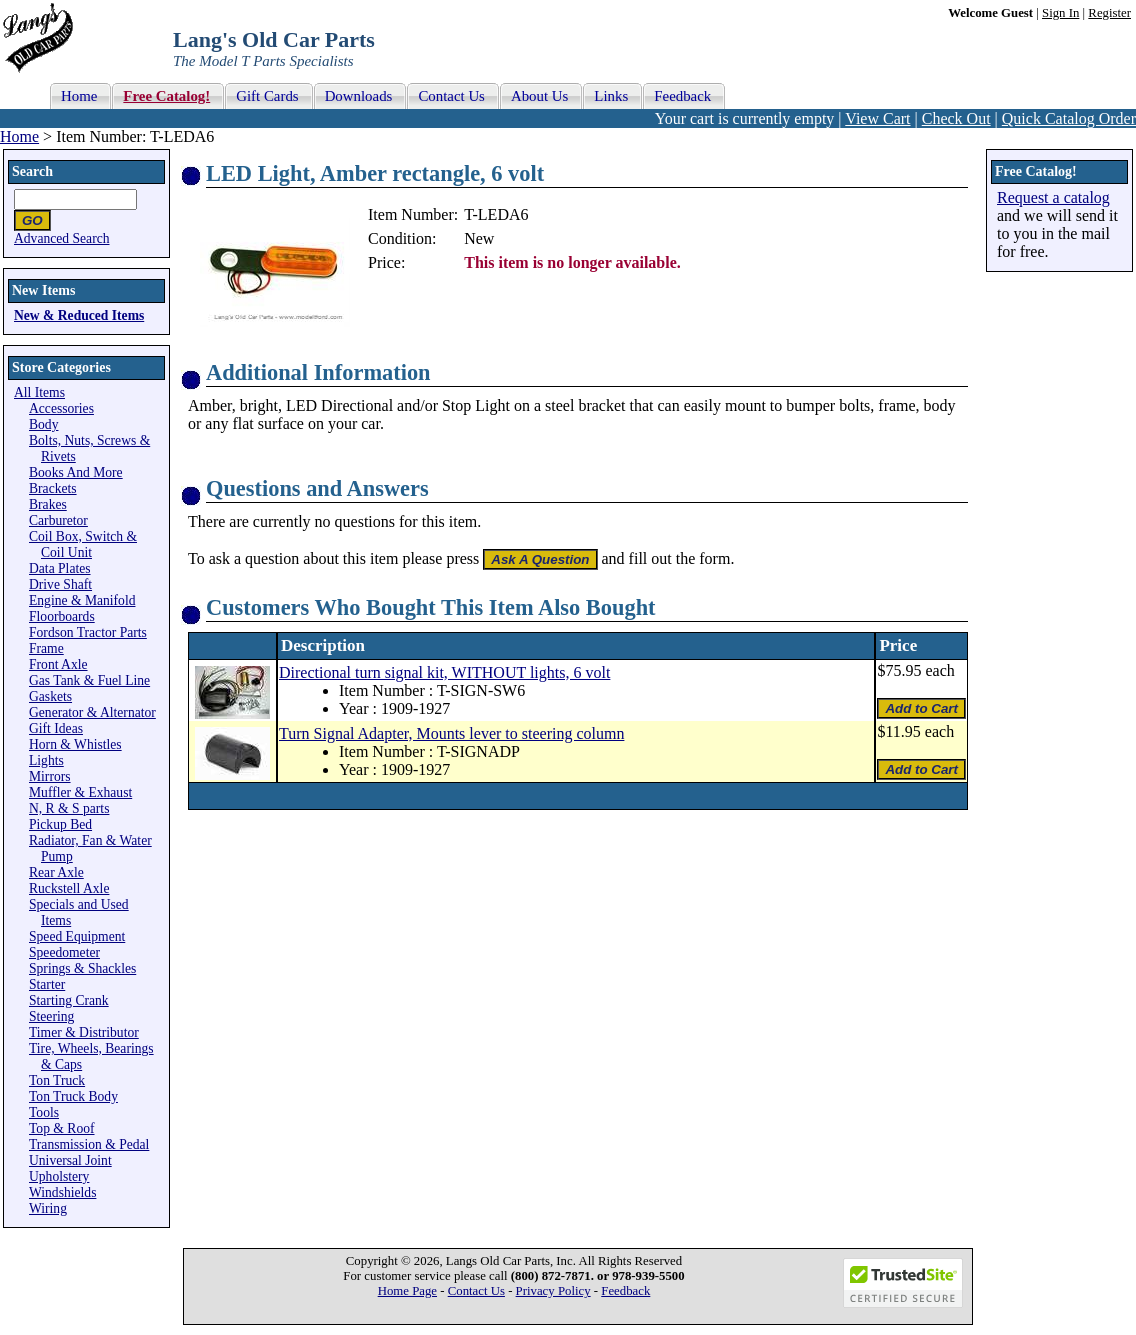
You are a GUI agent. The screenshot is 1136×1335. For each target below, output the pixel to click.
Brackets (53, 488)
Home (19, 136)
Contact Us (476, 1291)
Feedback (625, 1291)
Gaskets (50, 696)
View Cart (877, 118)
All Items (39, 392)
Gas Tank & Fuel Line (89, 680)
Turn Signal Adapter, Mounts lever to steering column (451, 733)
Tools (44, 1112)
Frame (46, 648)
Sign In (1060, 13)
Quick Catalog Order (1069, 118)
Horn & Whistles (75, 744)
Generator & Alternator (92, 712)
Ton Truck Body (73, 1096)
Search (32, 171)
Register (1109, 13)
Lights (46, 760)
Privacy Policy (553, 1291)
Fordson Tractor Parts (88, 632)
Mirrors (50, 776)
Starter (47, 984)
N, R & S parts (69, 808)
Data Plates (60, 568)
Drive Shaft (60, 584)
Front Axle (58, 664)
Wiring (48, 1208)
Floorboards (62, 616)
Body (43, 424)
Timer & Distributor (84, 1032)
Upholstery (59, 1176)
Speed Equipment (77, 936)
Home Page (407, 1291)
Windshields (62, 1192)
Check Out (956, 118)
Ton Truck (57, 1080)
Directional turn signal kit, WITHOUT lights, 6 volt (444, 672)
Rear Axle (56, 872)
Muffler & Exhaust (80, 792)
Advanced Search (62, 238)
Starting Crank (69, 1000)
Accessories (61, 408)
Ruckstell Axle (69, 888)
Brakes (48, 504)
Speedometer (64, 952)
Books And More (76, 472)
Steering (51, 1016)
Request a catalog (1053, 197)
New (479, 238)
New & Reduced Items (79, 315)
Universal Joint (70, 1160)
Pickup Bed (60, 824)
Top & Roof (62, 1128)
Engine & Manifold (82, 600)
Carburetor (58, 520)
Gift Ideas (56, 728)
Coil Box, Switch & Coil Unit (83, 544)
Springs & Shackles (82, 968)
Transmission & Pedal (89, 1144)
